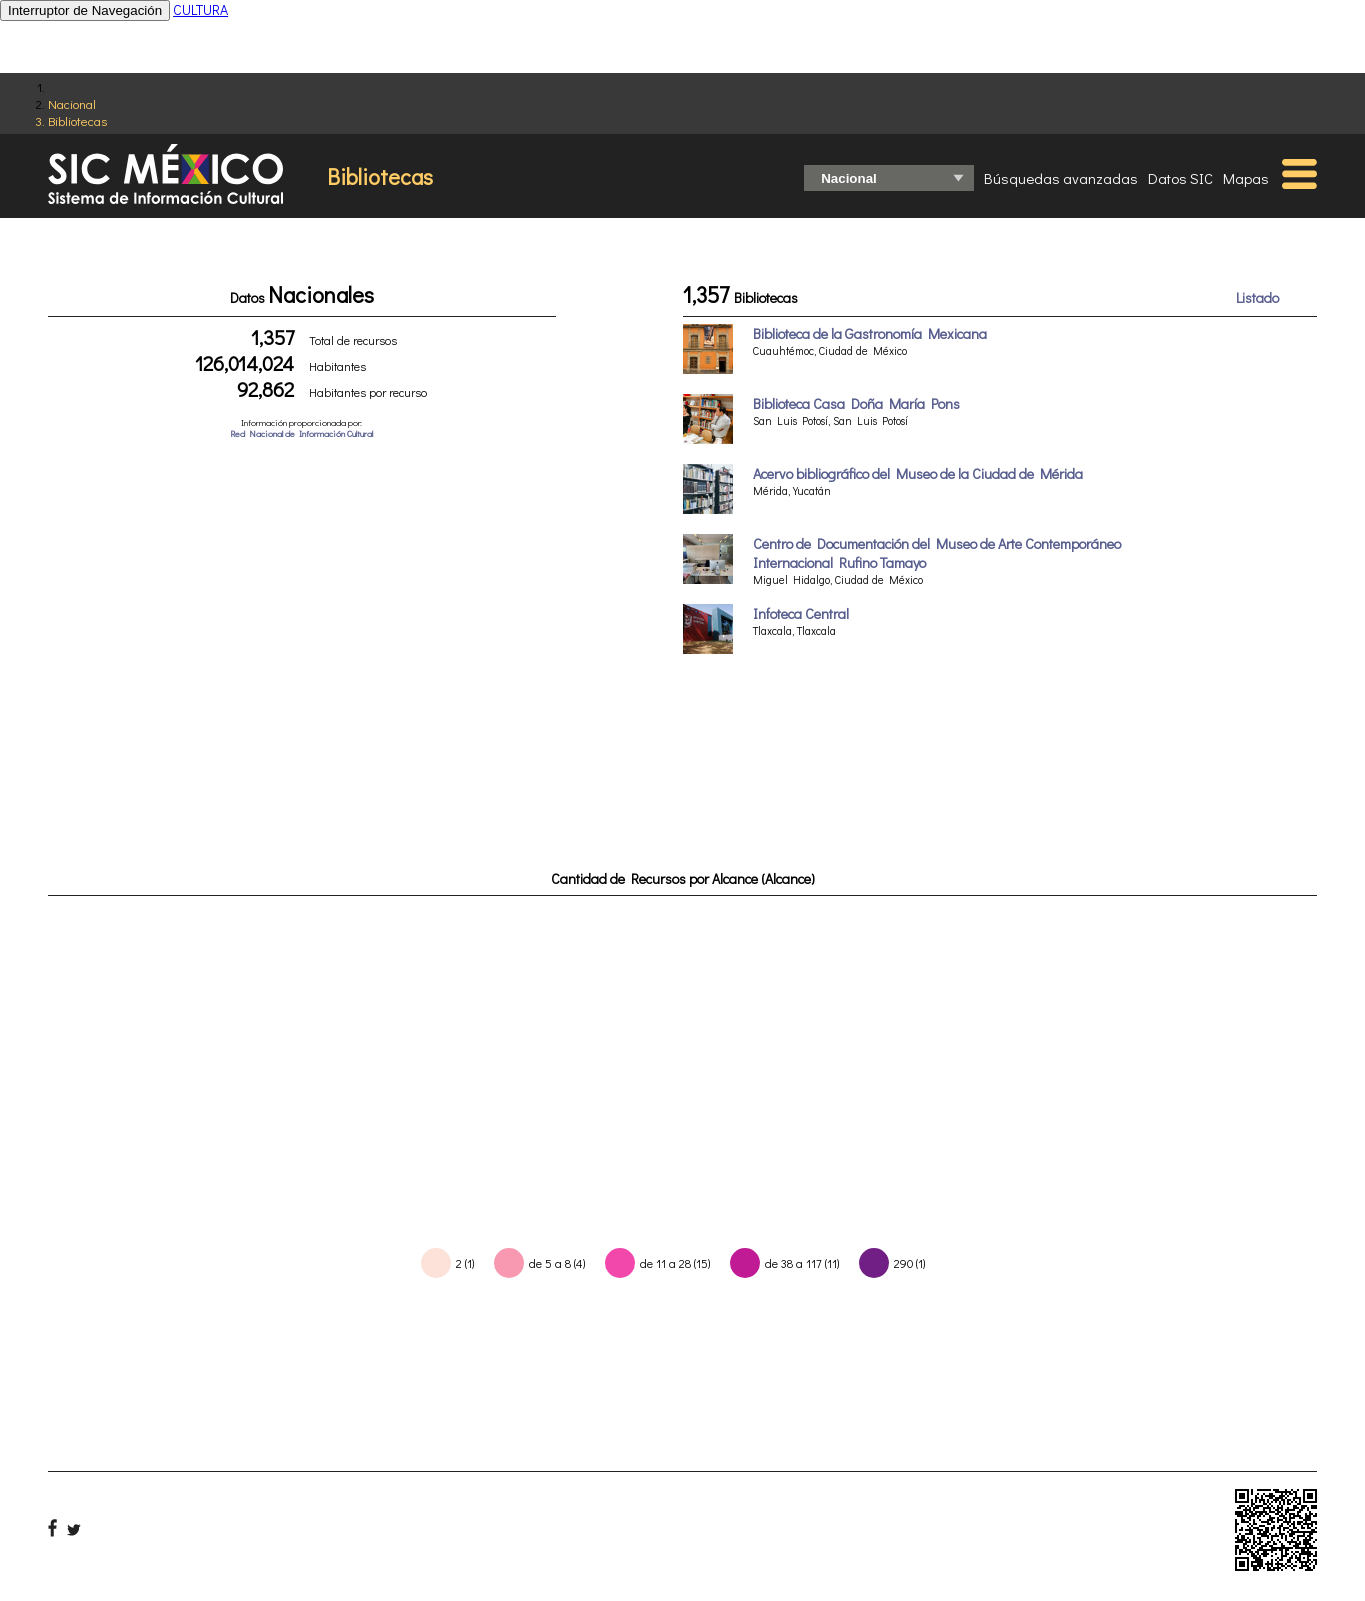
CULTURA (200, 9)
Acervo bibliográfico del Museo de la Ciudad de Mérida (918, 473)
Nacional (72, 103)
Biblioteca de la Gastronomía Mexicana (870, 333)
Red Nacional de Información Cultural (301, 433)
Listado (1257, 297)
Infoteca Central (801, 613)
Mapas (1246, 178)
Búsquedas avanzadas (1061, 178)
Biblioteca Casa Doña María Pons (856, 403)
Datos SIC (1180, 178)
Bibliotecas (77, 120)
